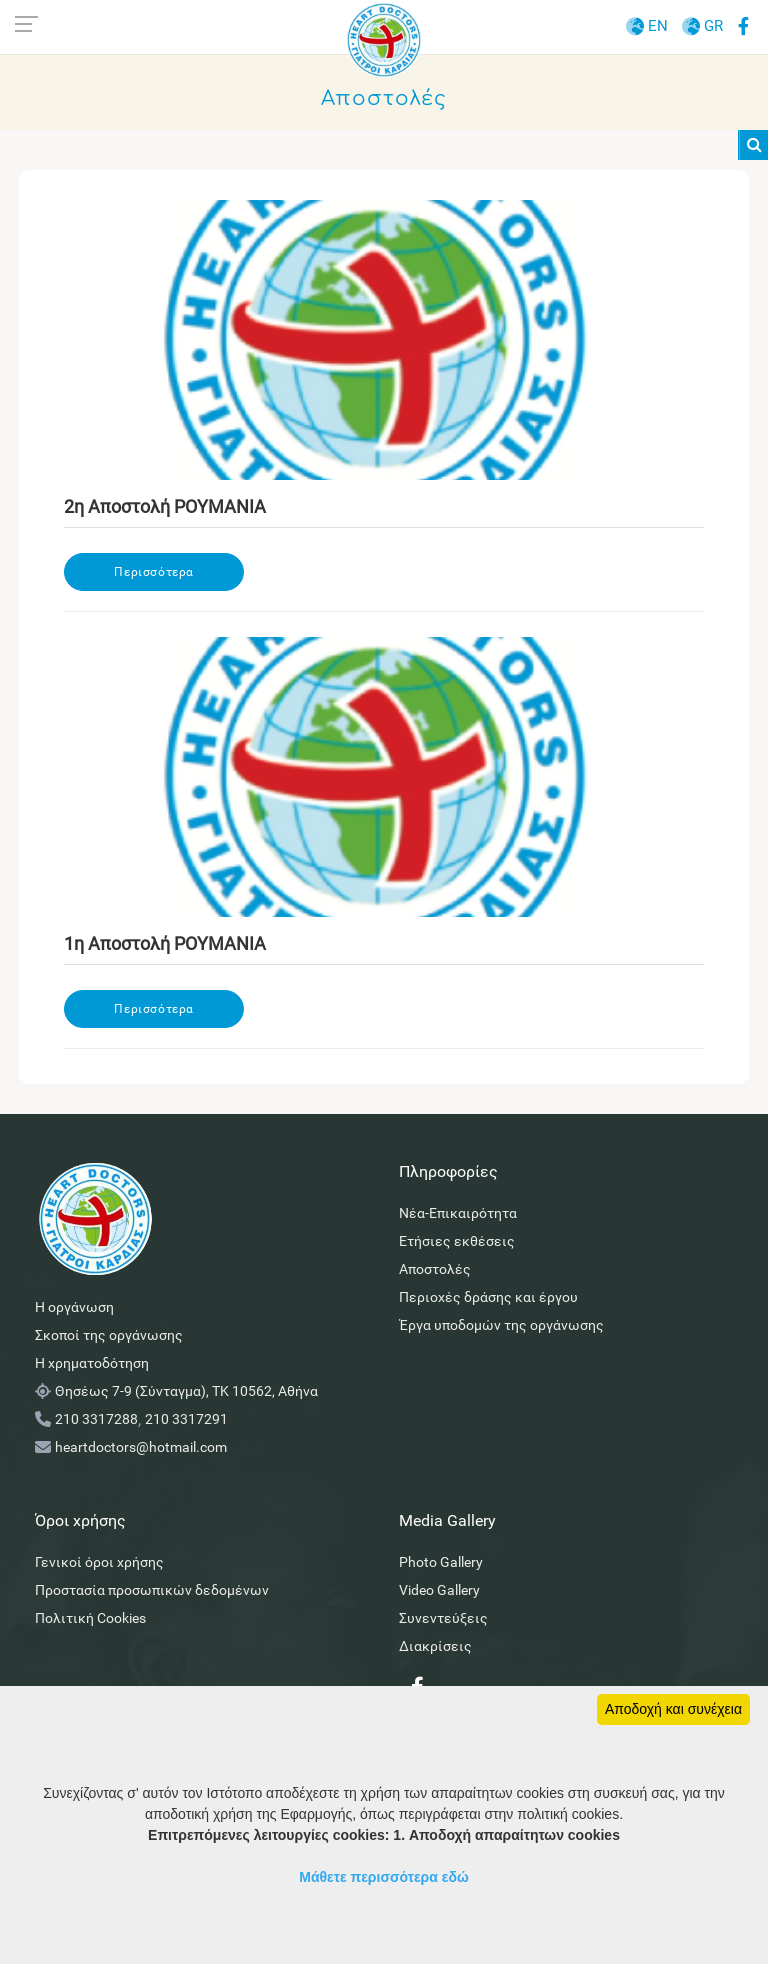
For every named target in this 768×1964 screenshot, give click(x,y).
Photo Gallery (441, 1562)
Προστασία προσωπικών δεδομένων (152, 1590)
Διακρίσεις (435, 1646)
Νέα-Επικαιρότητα (458, 1213)
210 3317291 (186, 1419)
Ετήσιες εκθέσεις (457, 1241)
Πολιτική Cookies (90, 1618)
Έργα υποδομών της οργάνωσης (501, 1325)
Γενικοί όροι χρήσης (99, 1562)
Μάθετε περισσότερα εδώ (384, 1877)
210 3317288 (96, 1419)
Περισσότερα (154, 572)
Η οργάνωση (74, 1307)
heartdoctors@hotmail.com (141, 1447)
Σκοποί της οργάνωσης (109, 1335)
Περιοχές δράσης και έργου (488, 1297)
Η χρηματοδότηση (92, 1363)
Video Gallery (439, 1590)
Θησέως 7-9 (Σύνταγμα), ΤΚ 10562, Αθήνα (186, 1391)
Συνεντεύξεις (443, 1618)
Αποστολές (435, 1269)
